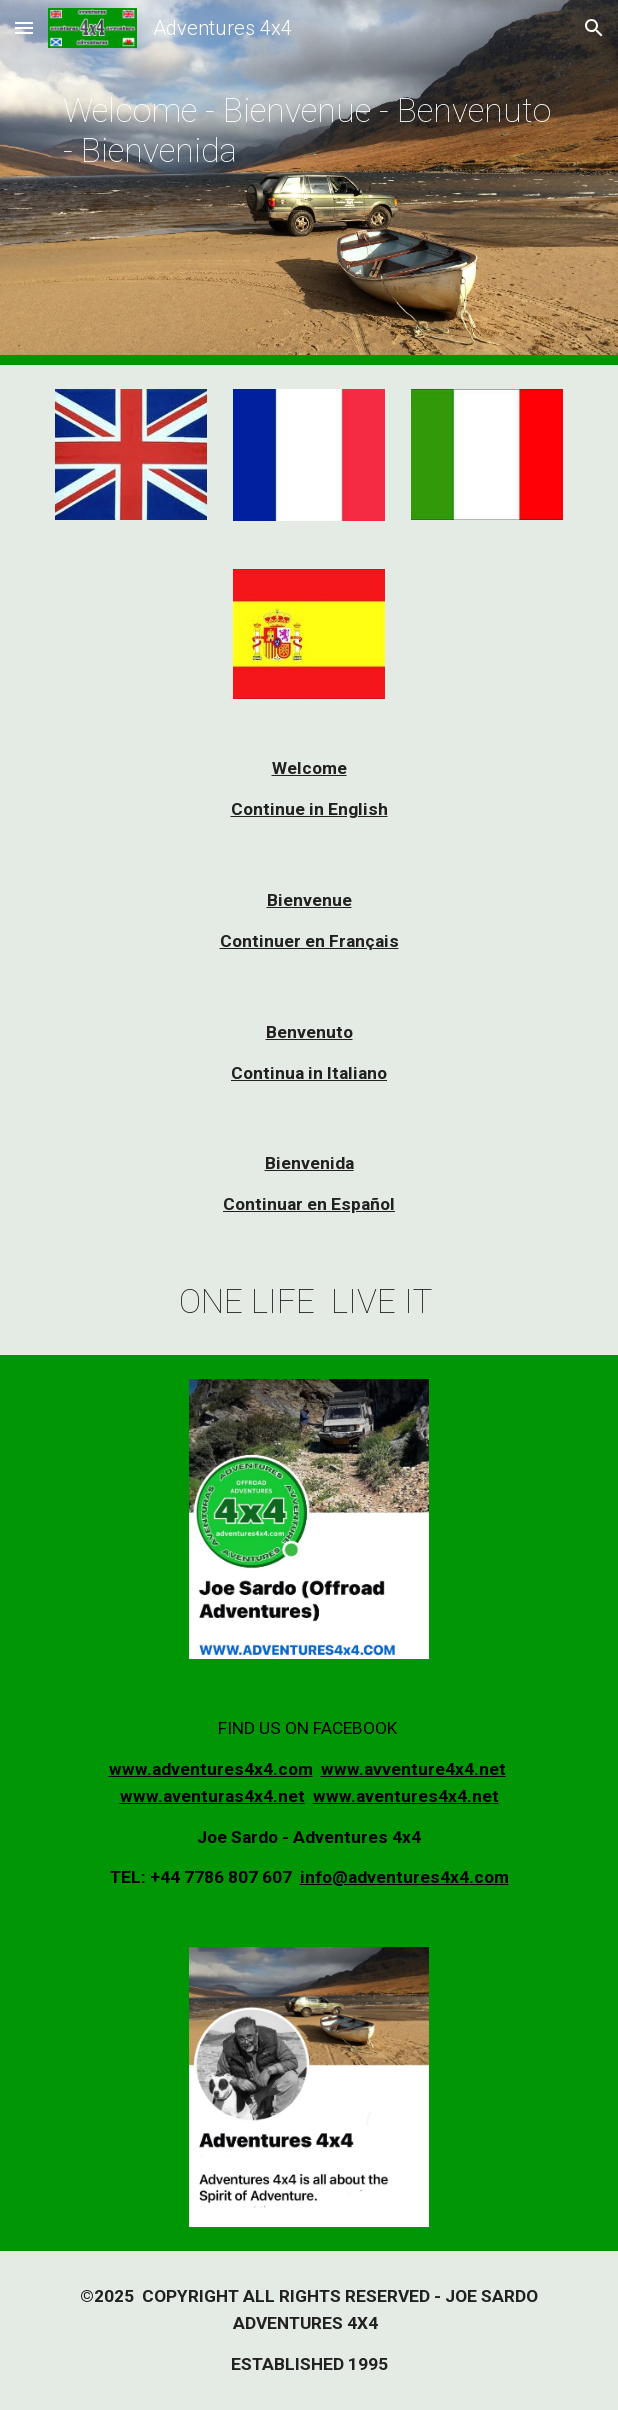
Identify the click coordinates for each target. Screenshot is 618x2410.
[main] (308, 182)
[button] (24, 27)
